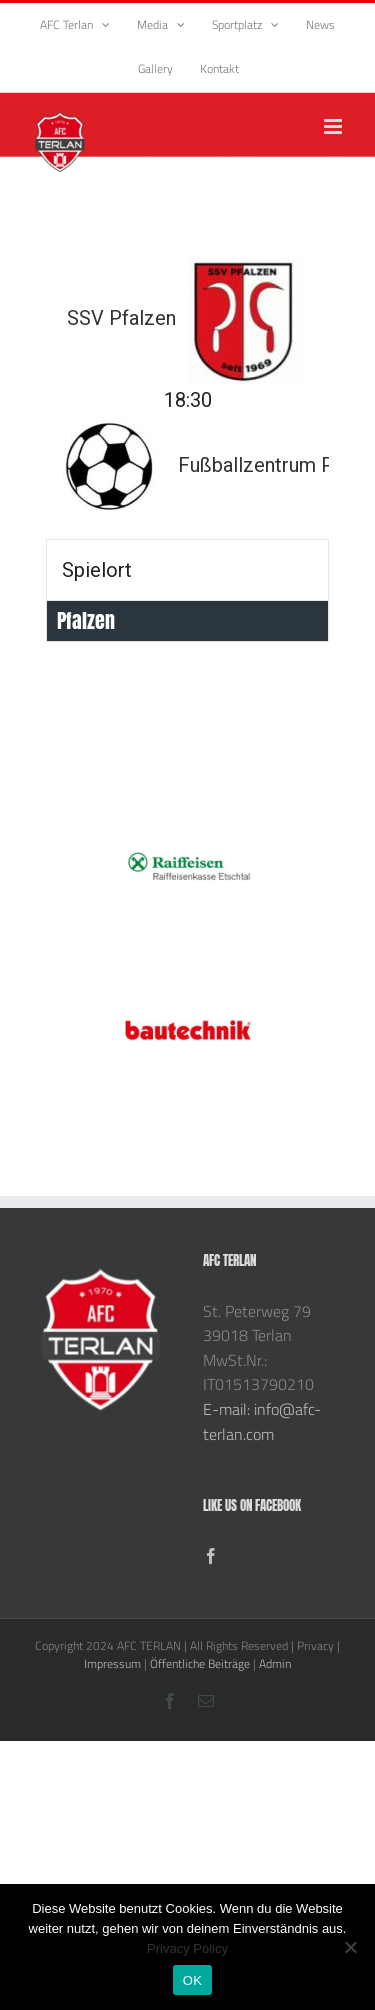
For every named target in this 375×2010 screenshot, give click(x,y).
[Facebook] (211, 1556)
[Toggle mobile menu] (334, 126)
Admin (275, 1663)
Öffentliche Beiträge (200, 1663)
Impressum (112, 1663)
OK (192, 1980)
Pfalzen (86, 620)
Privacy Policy (187, 1948)
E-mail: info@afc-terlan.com (262, 1421)
